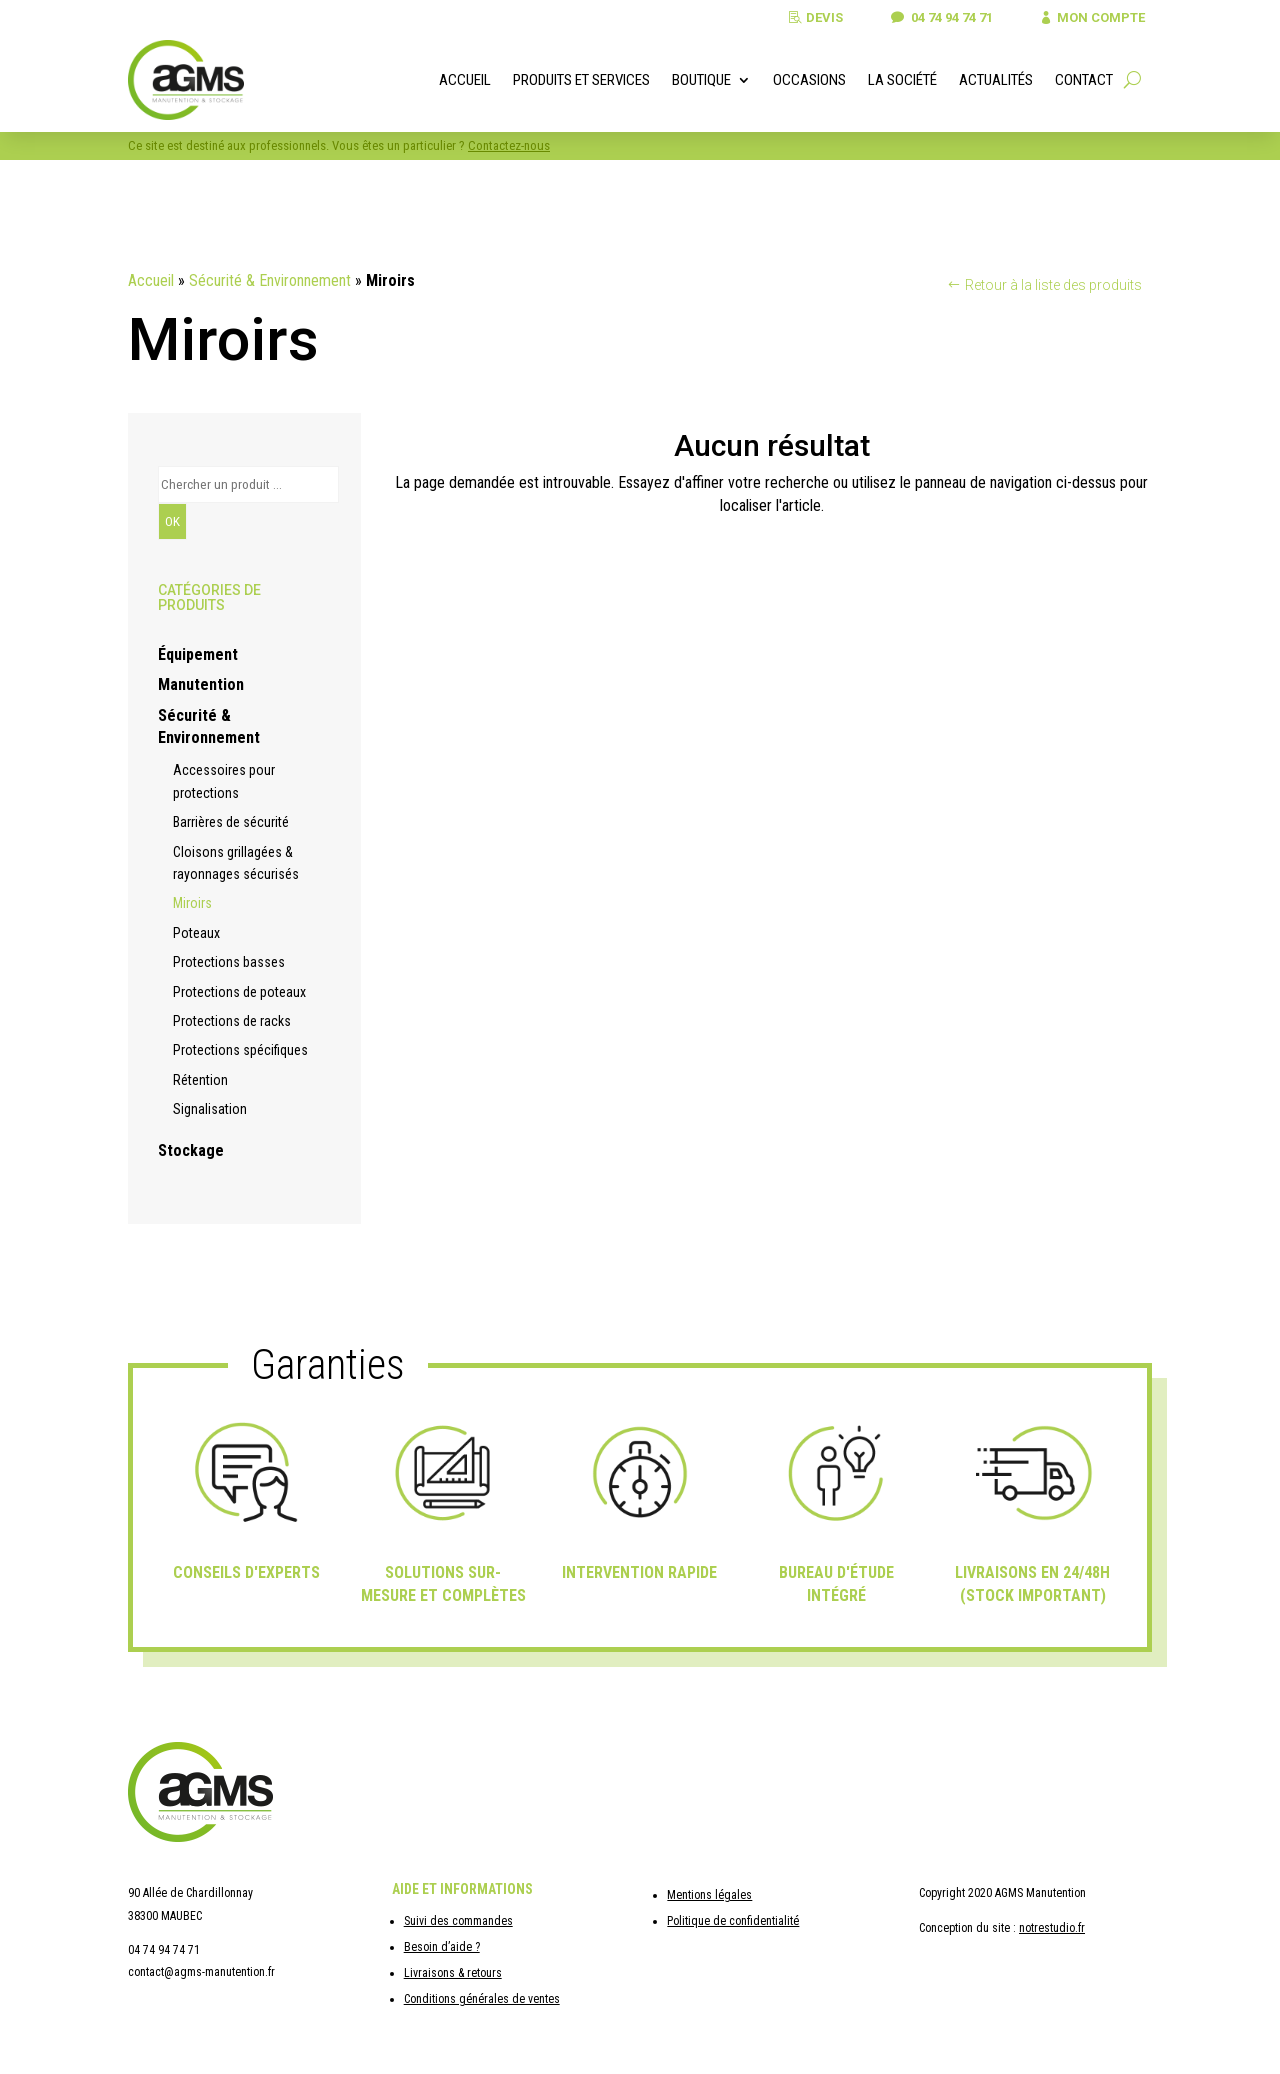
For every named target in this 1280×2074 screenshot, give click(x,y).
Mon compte (1099, 17)
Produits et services (581, 80)
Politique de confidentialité (733, 1921)
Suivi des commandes (458, 1921)
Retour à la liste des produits (1053, 285)
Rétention (200, 1080)
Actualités (996, 80)
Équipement (198, 654)
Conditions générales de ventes (482, 1999)
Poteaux (196, 933)
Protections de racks (232, 1021)
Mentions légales (709, 1895)
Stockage (191, 1150)
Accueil (465, 80)
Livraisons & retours (453, 1973)
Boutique (701, 80)
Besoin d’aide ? (442, 1947)
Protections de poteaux (239, 992)
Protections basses (229, 962)
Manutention (201, 684)
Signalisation (210, 1109)
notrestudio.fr (1052, 1928)
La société (902, 80)
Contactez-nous (509, 145)
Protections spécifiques (240, 1050)
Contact (1084, 80)
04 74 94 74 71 (944, 17)
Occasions (809, 80)
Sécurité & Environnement (270, 280)
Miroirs (192, 903)
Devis (814, 17)
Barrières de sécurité (231, 822)
